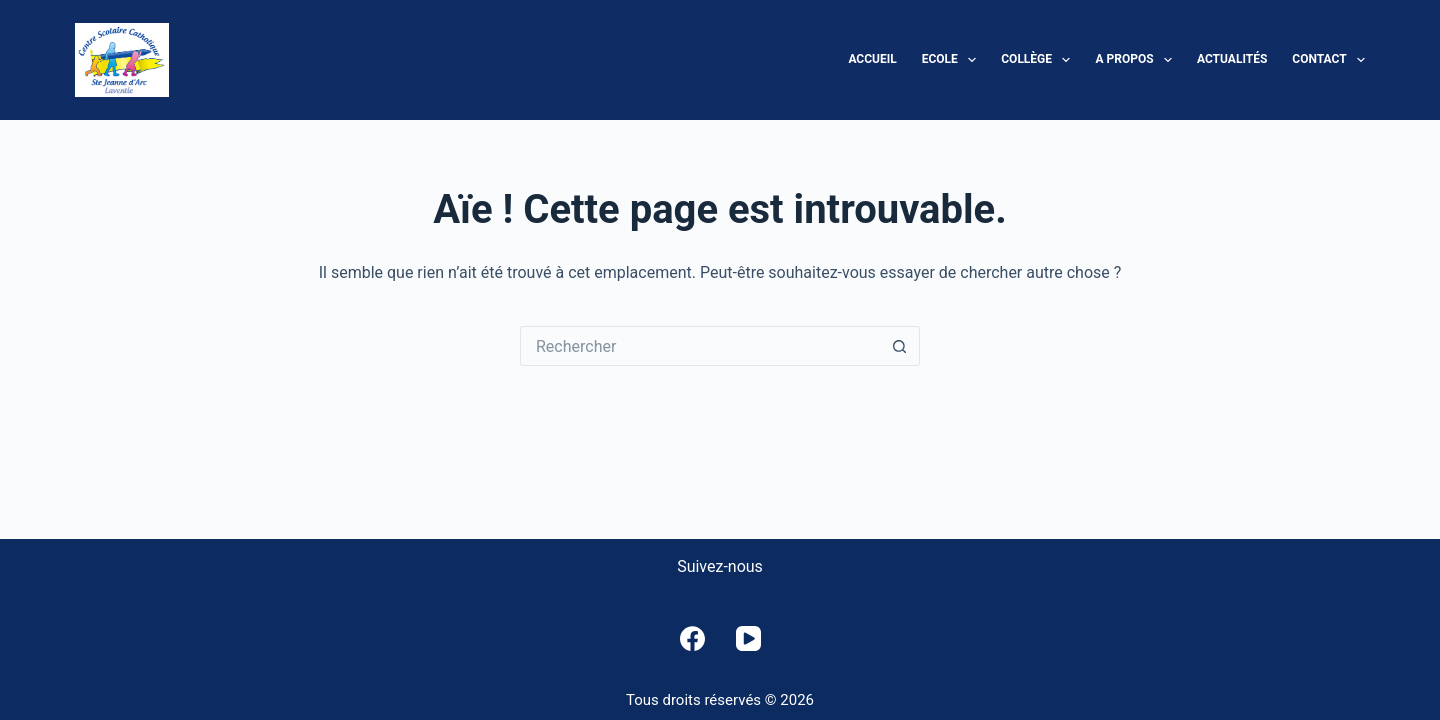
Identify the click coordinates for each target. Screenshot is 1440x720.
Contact (1328, 60)
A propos (1137, 60)
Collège (1039, 60)
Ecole (953, 60)
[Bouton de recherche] (900, 346)
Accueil (872, 59)
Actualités (1232, 59)
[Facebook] (692, 638)
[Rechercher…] (700, 346)
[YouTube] (748, 638)
